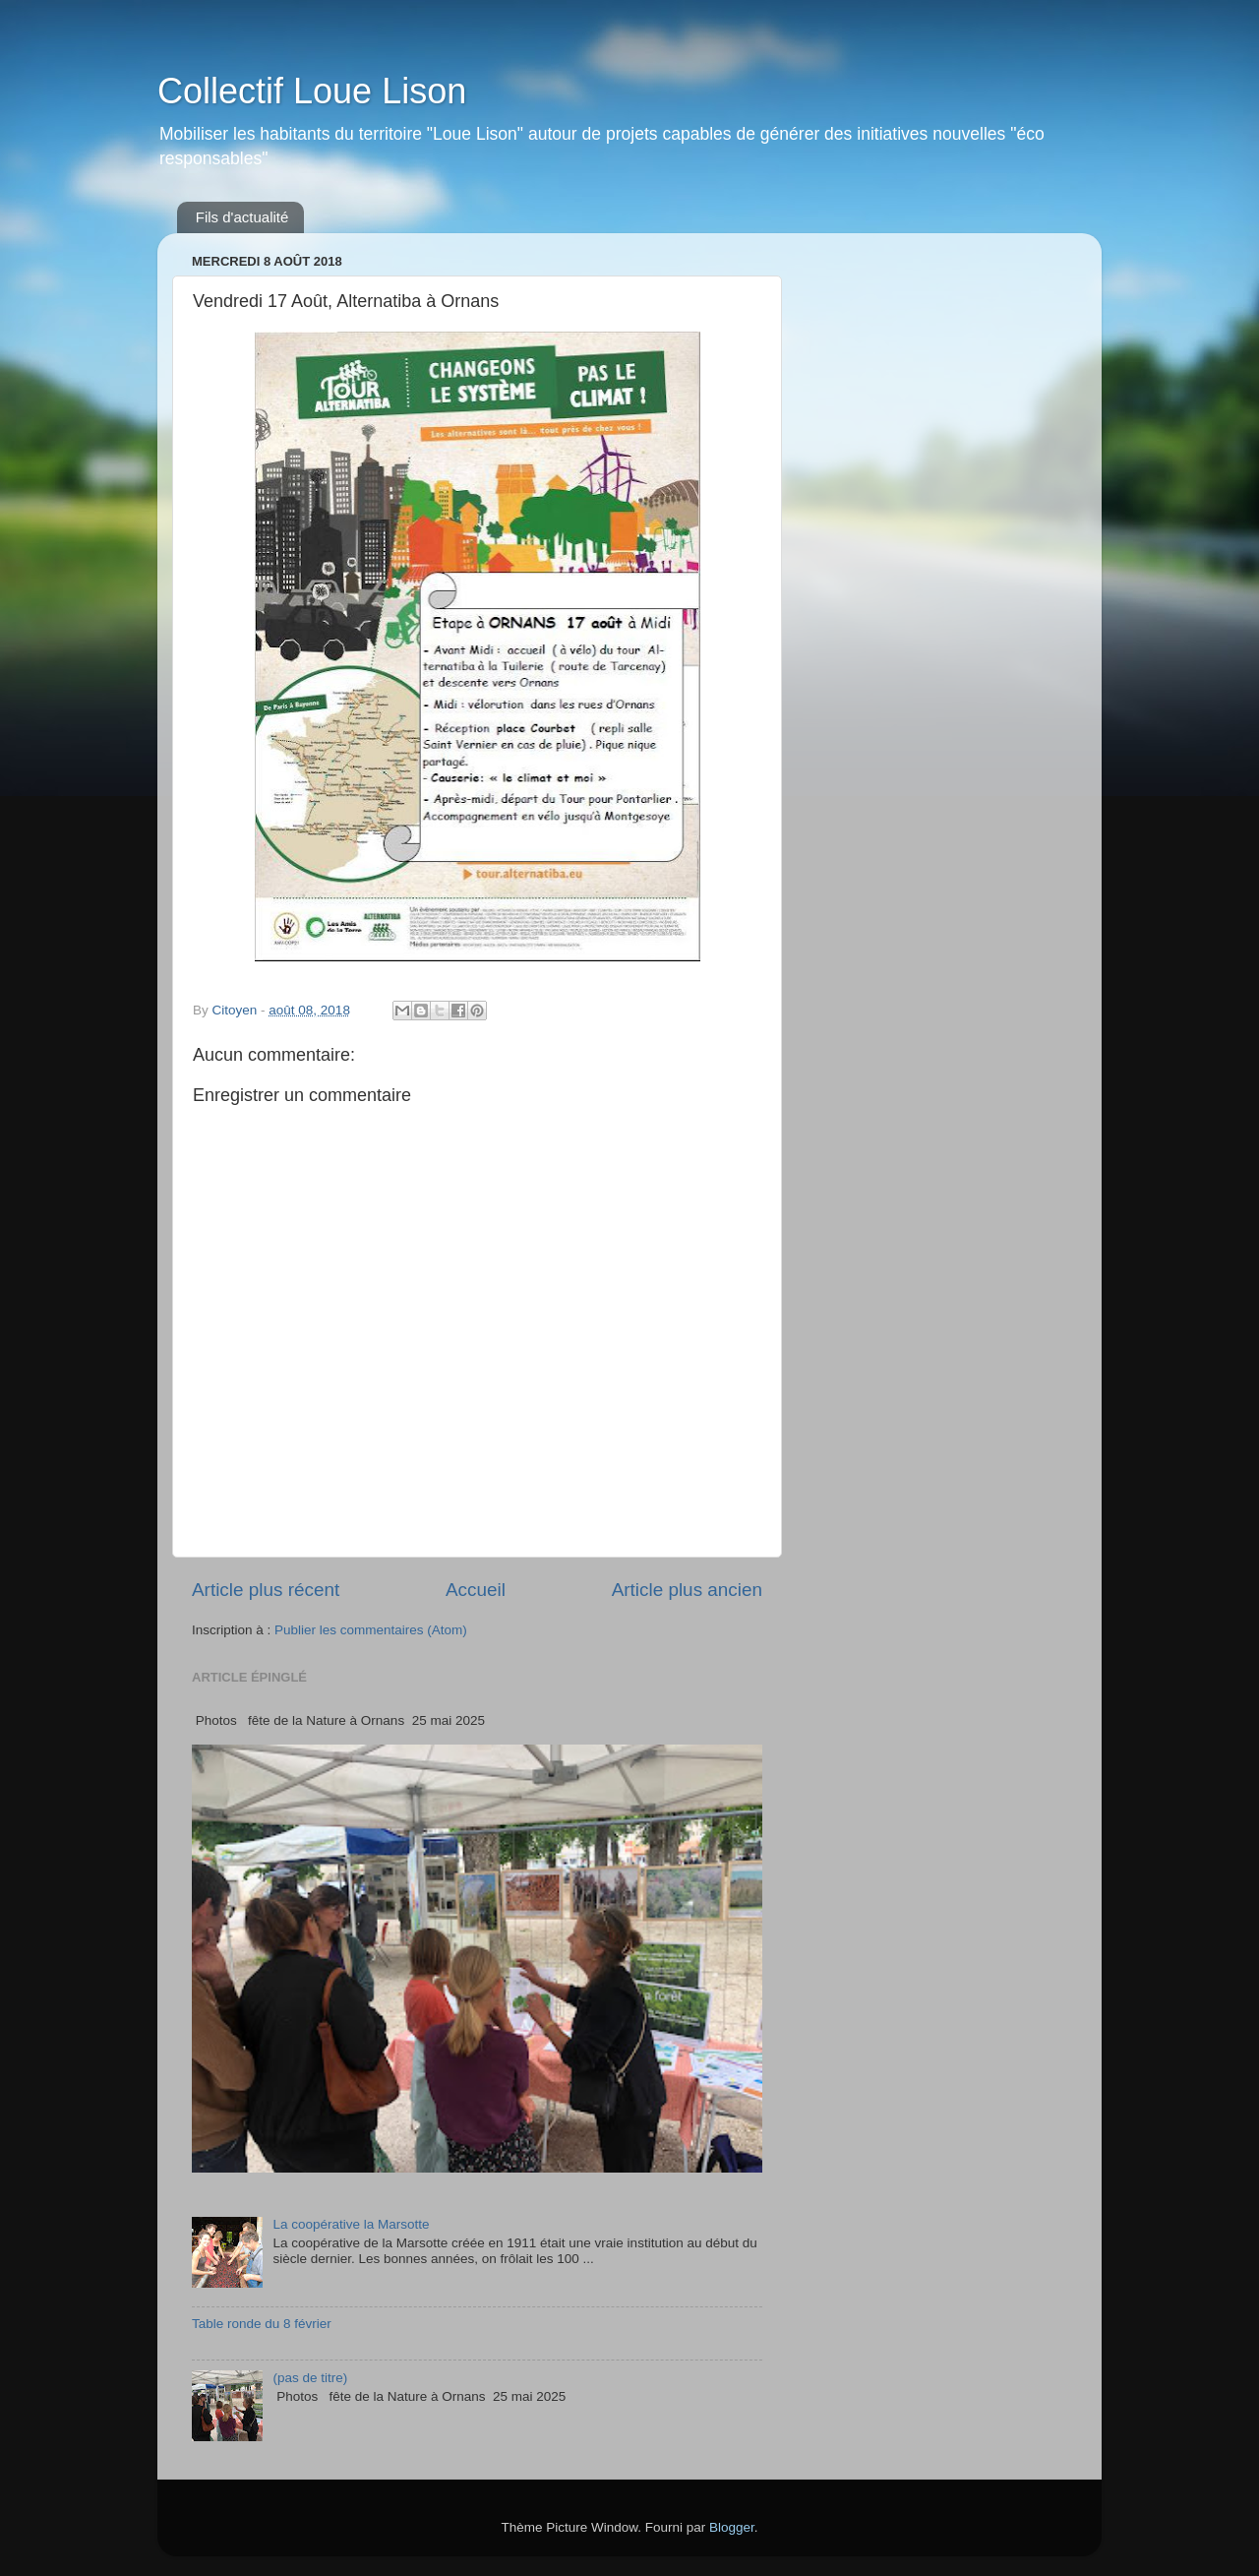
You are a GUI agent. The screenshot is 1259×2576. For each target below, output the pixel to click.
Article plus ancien (687, 1589)
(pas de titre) (309, 2377)
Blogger (731, 2527)
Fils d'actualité (242, 217)
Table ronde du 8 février (261, 2323)
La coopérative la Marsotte (350, 2224)
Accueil (476, 1589)
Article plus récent (265, 1589)
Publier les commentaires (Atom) (370, 1630)
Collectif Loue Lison (311, 91)
